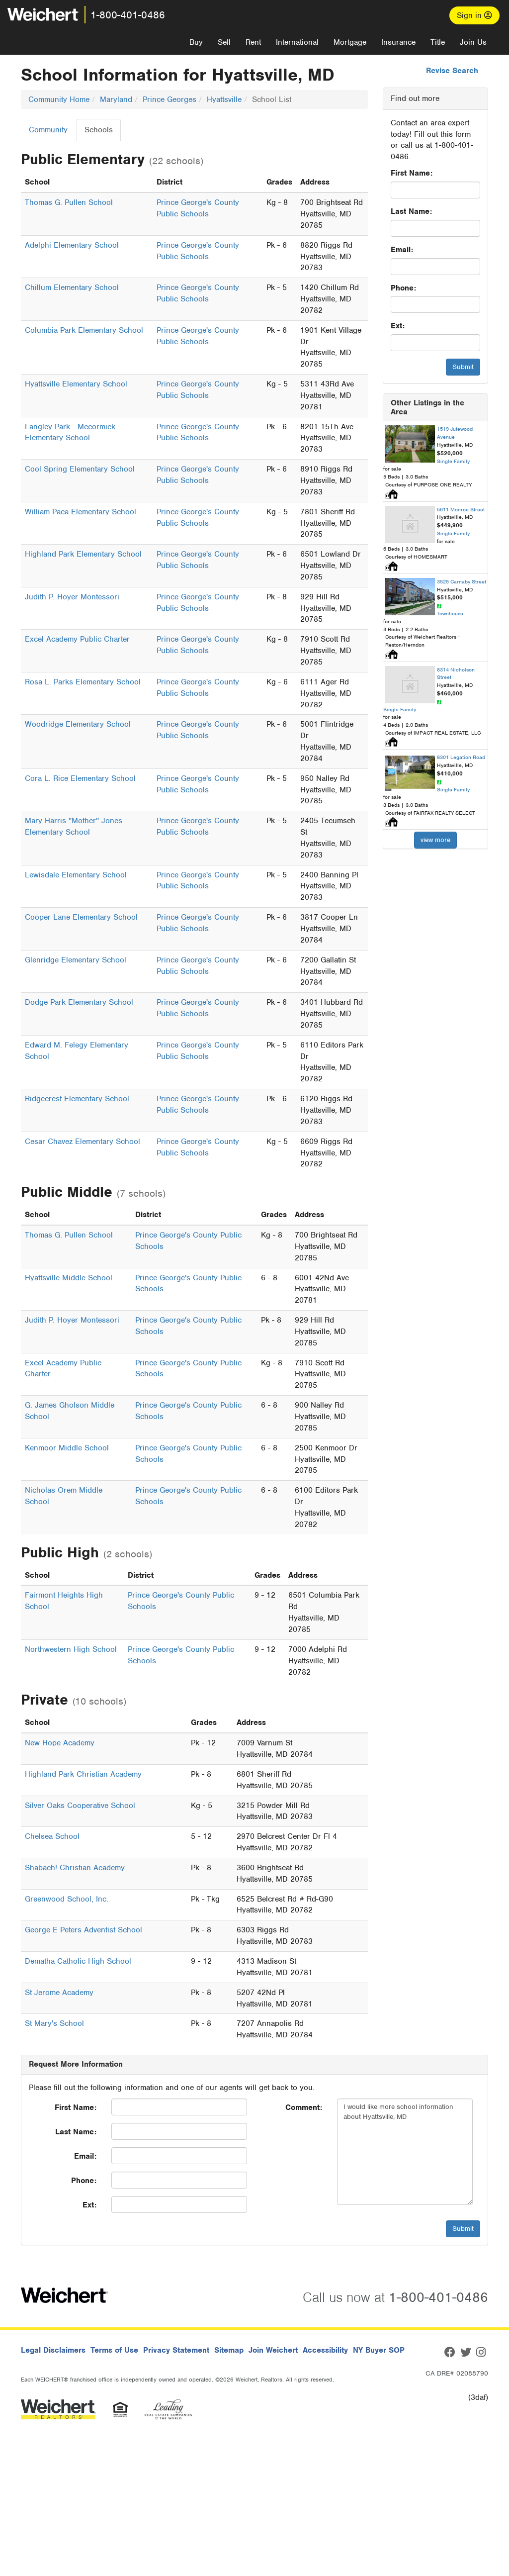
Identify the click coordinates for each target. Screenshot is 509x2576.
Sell (224, 42)
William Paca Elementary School (80, 512)
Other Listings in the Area (427, 407)
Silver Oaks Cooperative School (80, 1806)
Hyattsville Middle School (68, 1278)
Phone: (403, 288)
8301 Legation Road (461, 757)
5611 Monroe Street (461, 509)
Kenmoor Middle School (67, 1448)
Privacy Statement (176, 2350)
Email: (402, 250)
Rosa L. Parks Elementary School (83, 682)
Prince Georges (169, 99)
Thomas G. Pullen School (69, 202)
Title (437, 42)
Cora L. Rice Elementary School (80, 778)
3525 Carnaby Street (461, 581)
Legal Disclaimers (53, 2350)
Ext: (398, 326)
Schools (99, 130)
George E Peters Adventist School (83, 1930)
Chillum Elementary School (72, 287)
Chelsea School (52, 1836)
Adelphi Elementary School (72, 245)
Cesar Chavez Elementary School (82, 1141)
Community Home (58, 99)
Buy (196, 42)
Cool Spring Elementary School (80, 469)
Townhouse (450, 613)
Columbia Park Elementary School (84, 330)
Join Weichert (273, 2350)
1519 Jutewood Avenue (455, 432)
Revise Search (452, 71)
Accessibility (325, 2350)
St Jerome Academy (59, 1993)
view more (435, 840)
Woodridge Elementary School (78, 724)
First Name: (411, 173)
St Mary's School (54, 2023)
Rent (253, 42)
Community (48, 130)
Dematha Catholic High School (78, 1961)
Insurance (398, 42)
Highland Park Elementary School (83, 554)
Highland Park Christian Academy (83, 1774)
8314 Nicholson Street (456, 673)
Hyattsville (224, 99)
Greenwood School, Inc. (66, 1899)
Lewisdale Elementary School (76, 875)
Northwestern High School (71, 1649)
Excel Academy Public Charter (77, 639)
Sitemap (229, 2350)
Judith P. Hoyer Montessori (72, 597)
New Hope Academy (59, 1743)
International (297, 42)
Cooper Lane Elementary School (81, 917)
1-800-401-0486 (127, 14)
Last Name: (411, 211)
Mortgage (350, 42)
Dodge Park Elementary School (79, 1002)
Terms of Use (114, 2350)
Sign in (474, 15)
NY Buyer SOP (379, 2350)
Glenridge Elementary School (75, 960)
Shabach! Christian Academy (75, 1868)
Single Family (453, 461)
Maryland (116, 99)
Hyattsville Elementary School (76, 384)
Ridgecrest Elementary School (77, 1099)
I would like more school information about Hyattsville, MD (405, 2152)
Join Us (473, 42)
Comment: (303, 2107)
